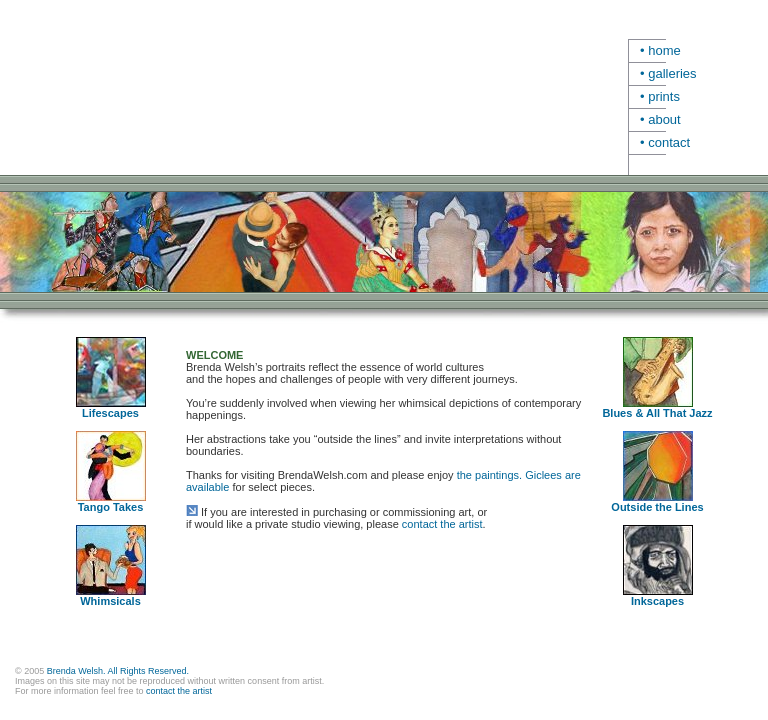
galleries (672, 73)
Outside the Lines (657, 507)
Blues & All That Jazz (657, 413)
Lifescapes (111, 408)
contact (669, 142)
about (664, 119)
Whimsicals (111, 596)
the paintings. (489, 475)
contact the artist (442, 524)
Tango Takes (111, 502)
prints (664, 96)
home (664, 50)
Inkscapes (657, 601)
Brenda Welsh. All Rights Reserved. (118, 671)
